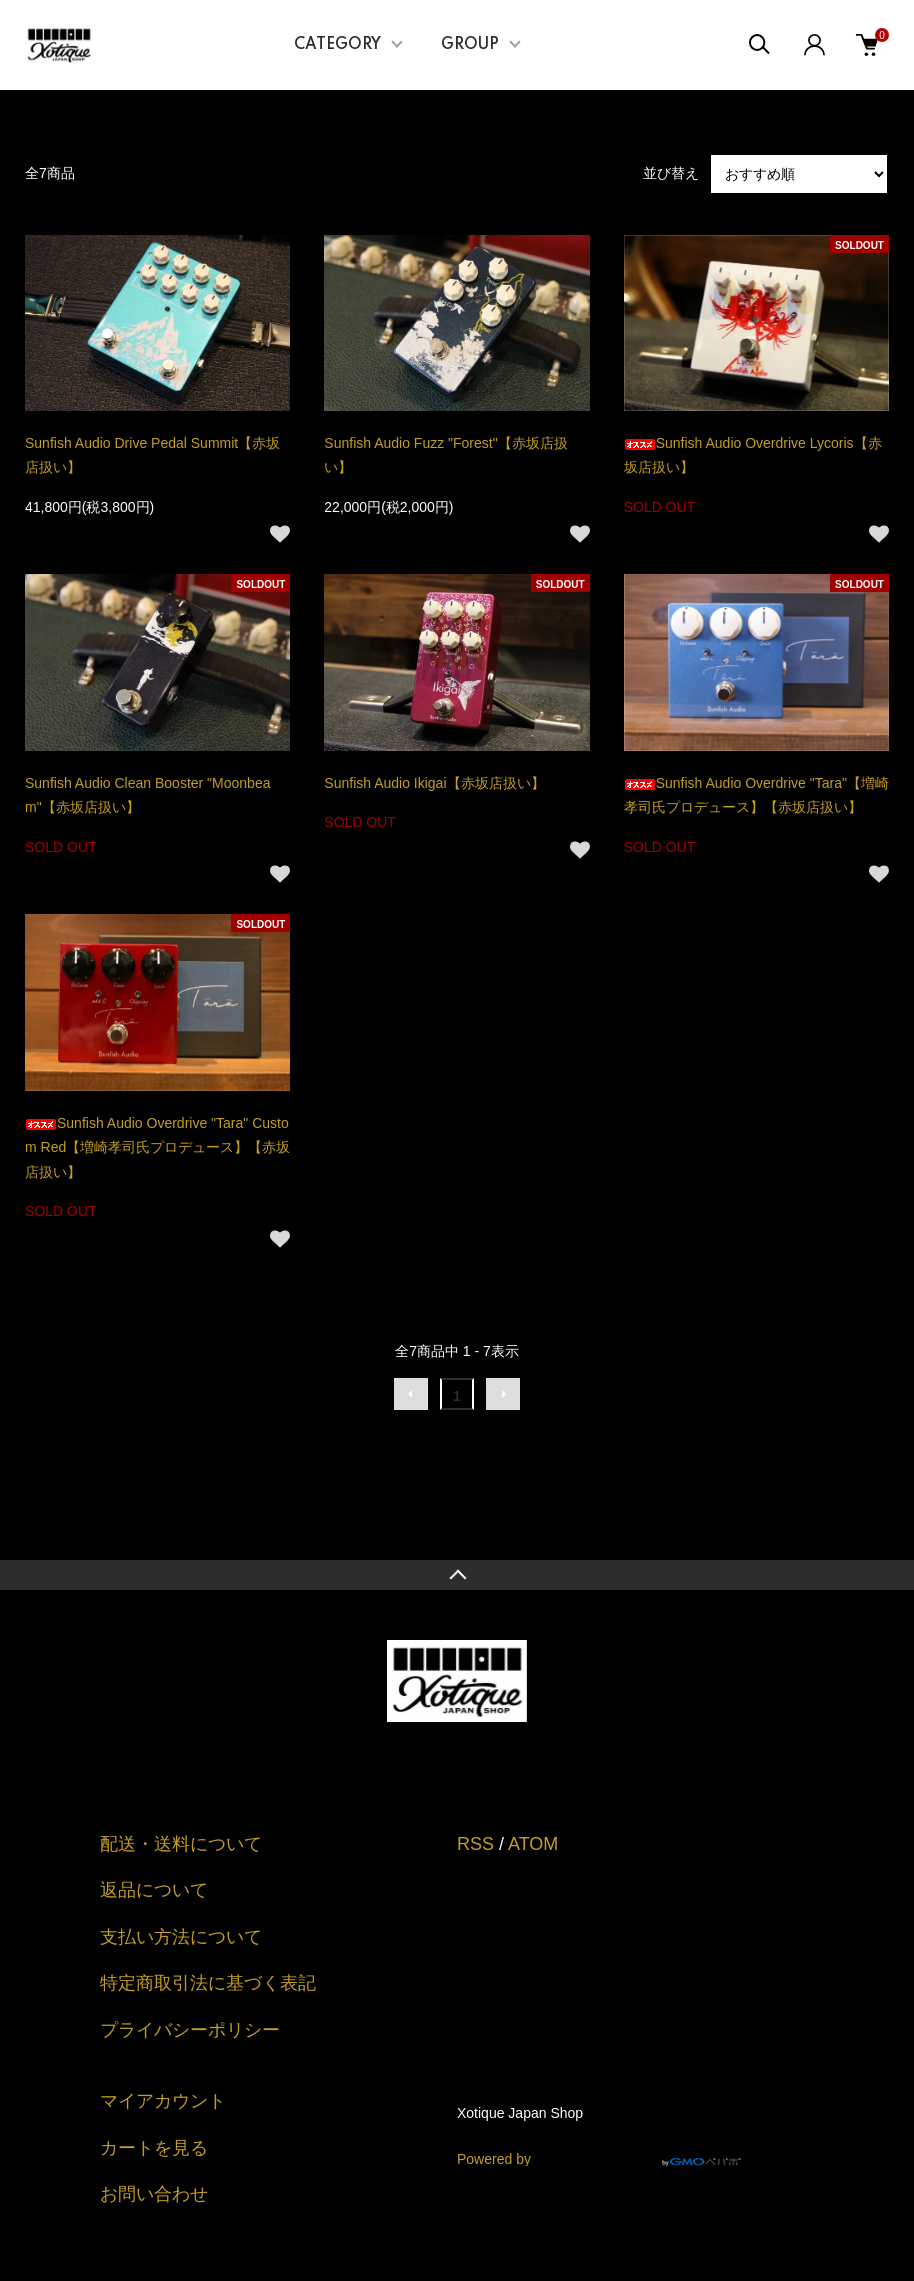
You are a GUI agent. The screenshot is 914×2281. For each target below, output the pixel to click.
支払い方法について (181, 1937)
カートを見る (154, 2148)
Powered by (599, 2148)
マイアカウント (163, 2101)
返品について (154, 1890)
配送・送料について (181, 1844)
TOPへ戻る (457, 1575)
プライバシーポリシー (190, 2030)
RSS (475, 1844)
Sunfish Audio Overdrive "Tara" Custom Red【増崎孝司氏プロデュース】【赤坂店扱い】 (157, 1147)
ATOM (533, 1844)
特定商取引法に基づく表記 (208, 1983)
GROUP (470, 45)
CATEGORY (337, 45)
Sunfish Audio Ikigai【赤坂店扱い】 (434, 783)
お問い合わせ (154, 2194)
